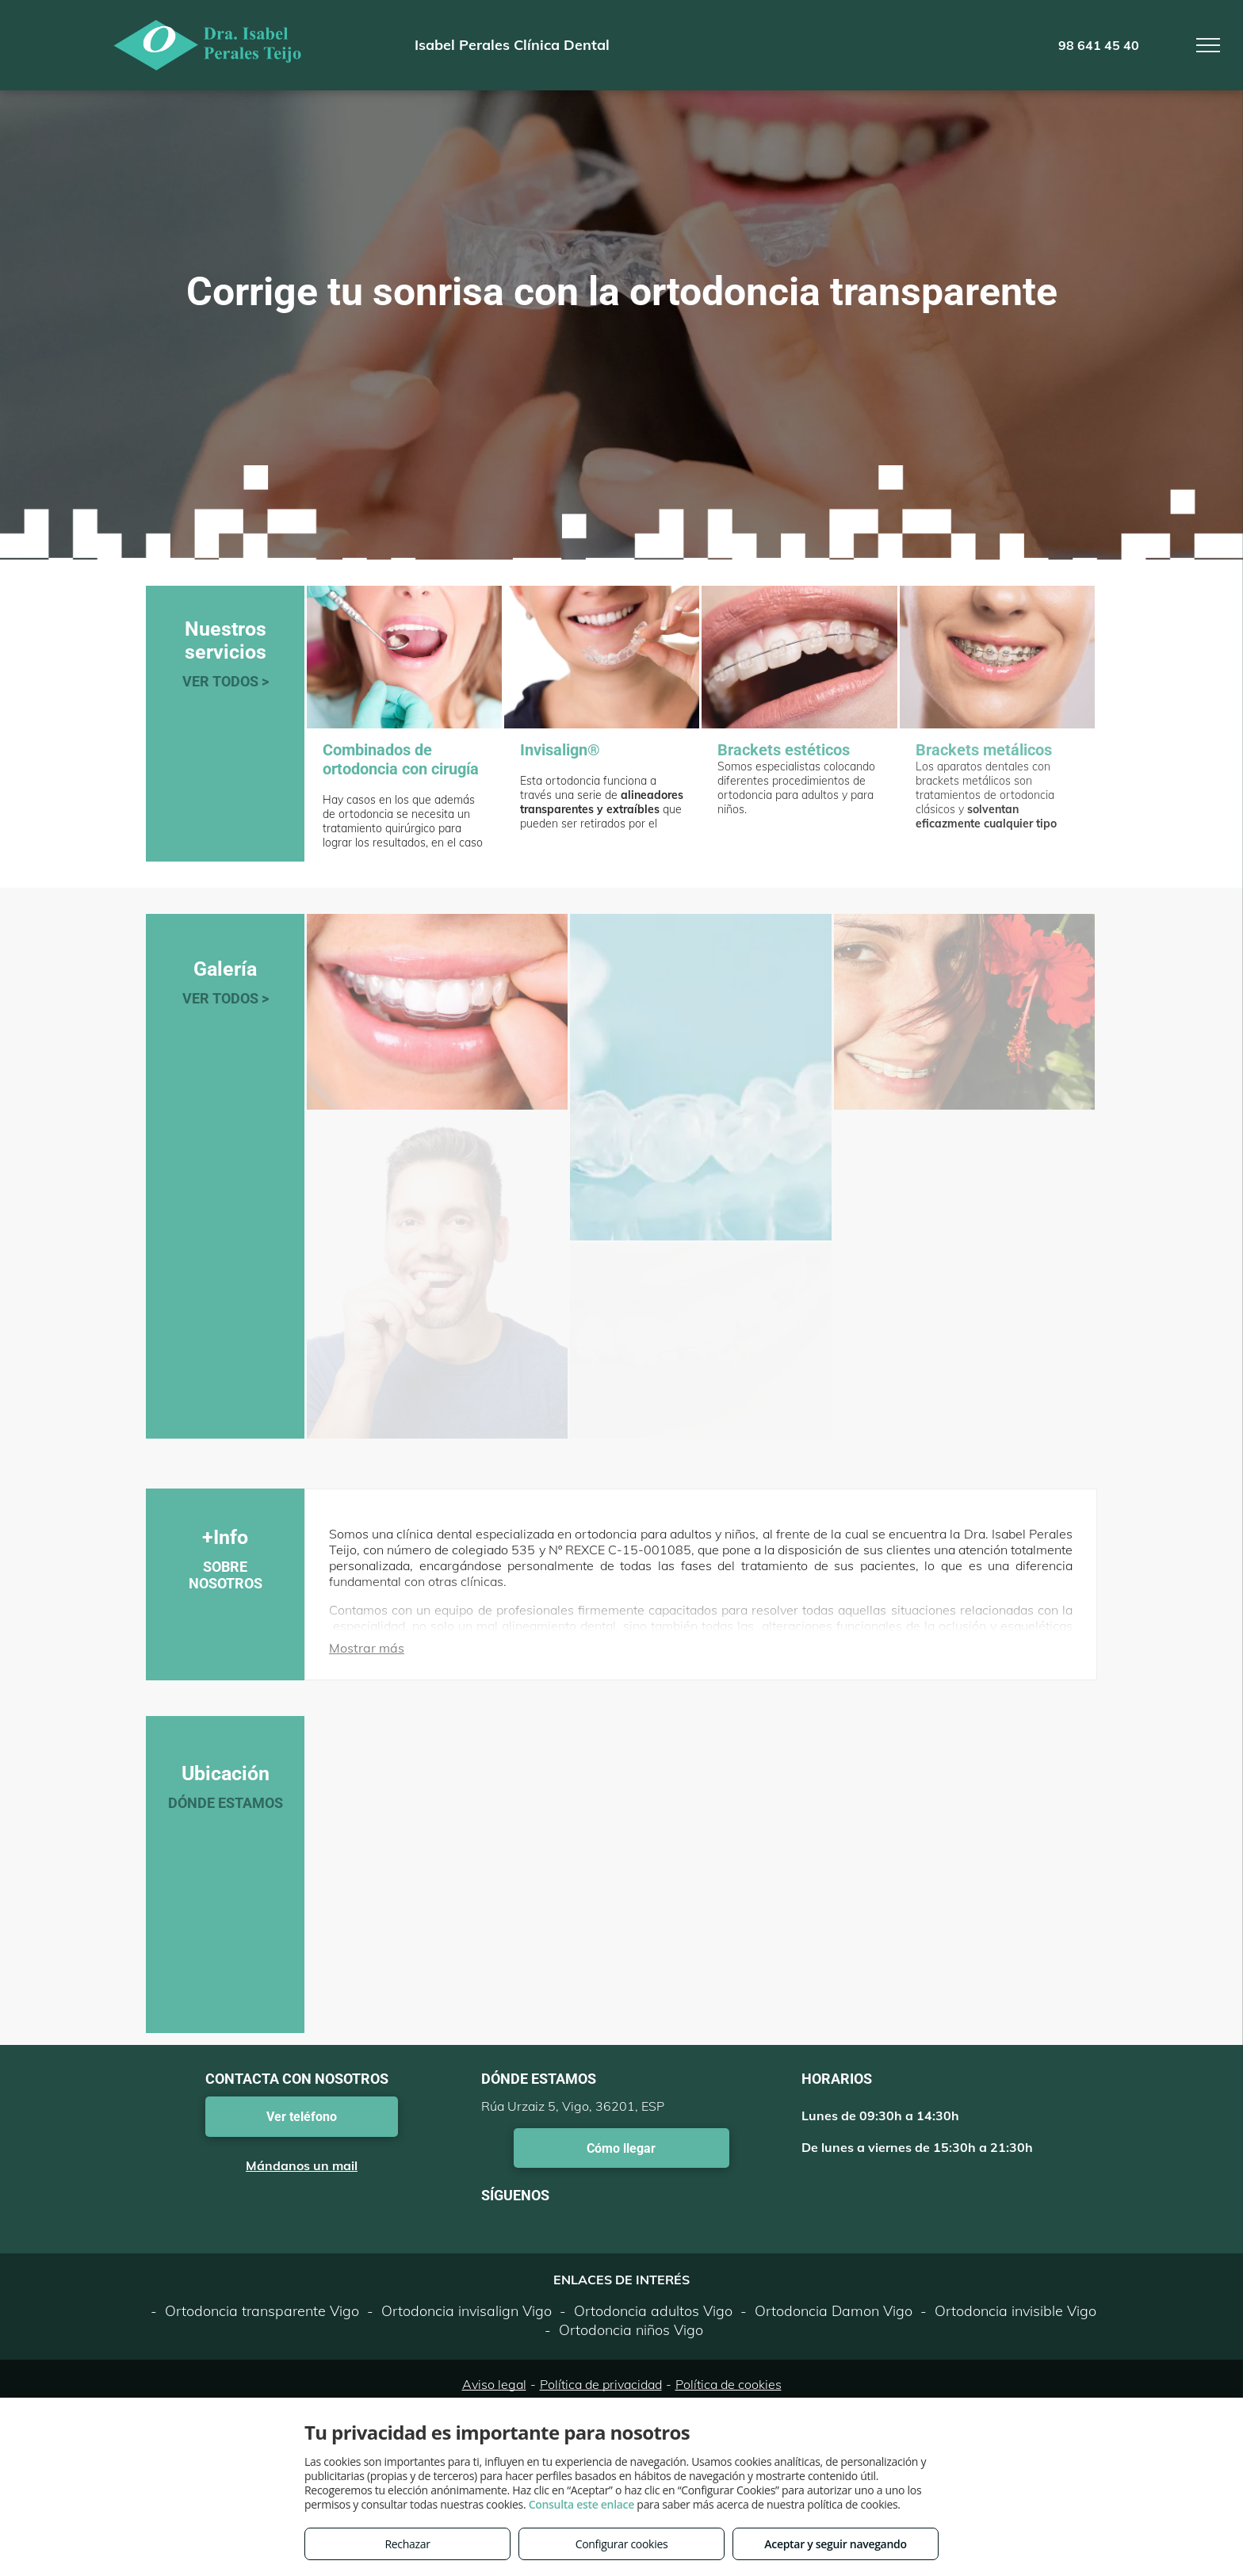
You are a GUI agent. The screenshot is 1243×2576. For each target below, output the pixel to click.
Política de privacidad (601, 2384)
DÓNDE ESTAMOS (225, 1802)
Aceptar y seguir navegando (835, 2543)
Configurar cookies (622, 2543)
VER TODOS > (225, 681)
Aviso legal (494, 2384)
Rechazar (407, 2543)
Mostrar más (366, 1648)
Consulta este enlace (581, 2504)
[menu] (1208, 45)
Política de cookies (728, 2384)
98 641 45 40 (1098, 45)
